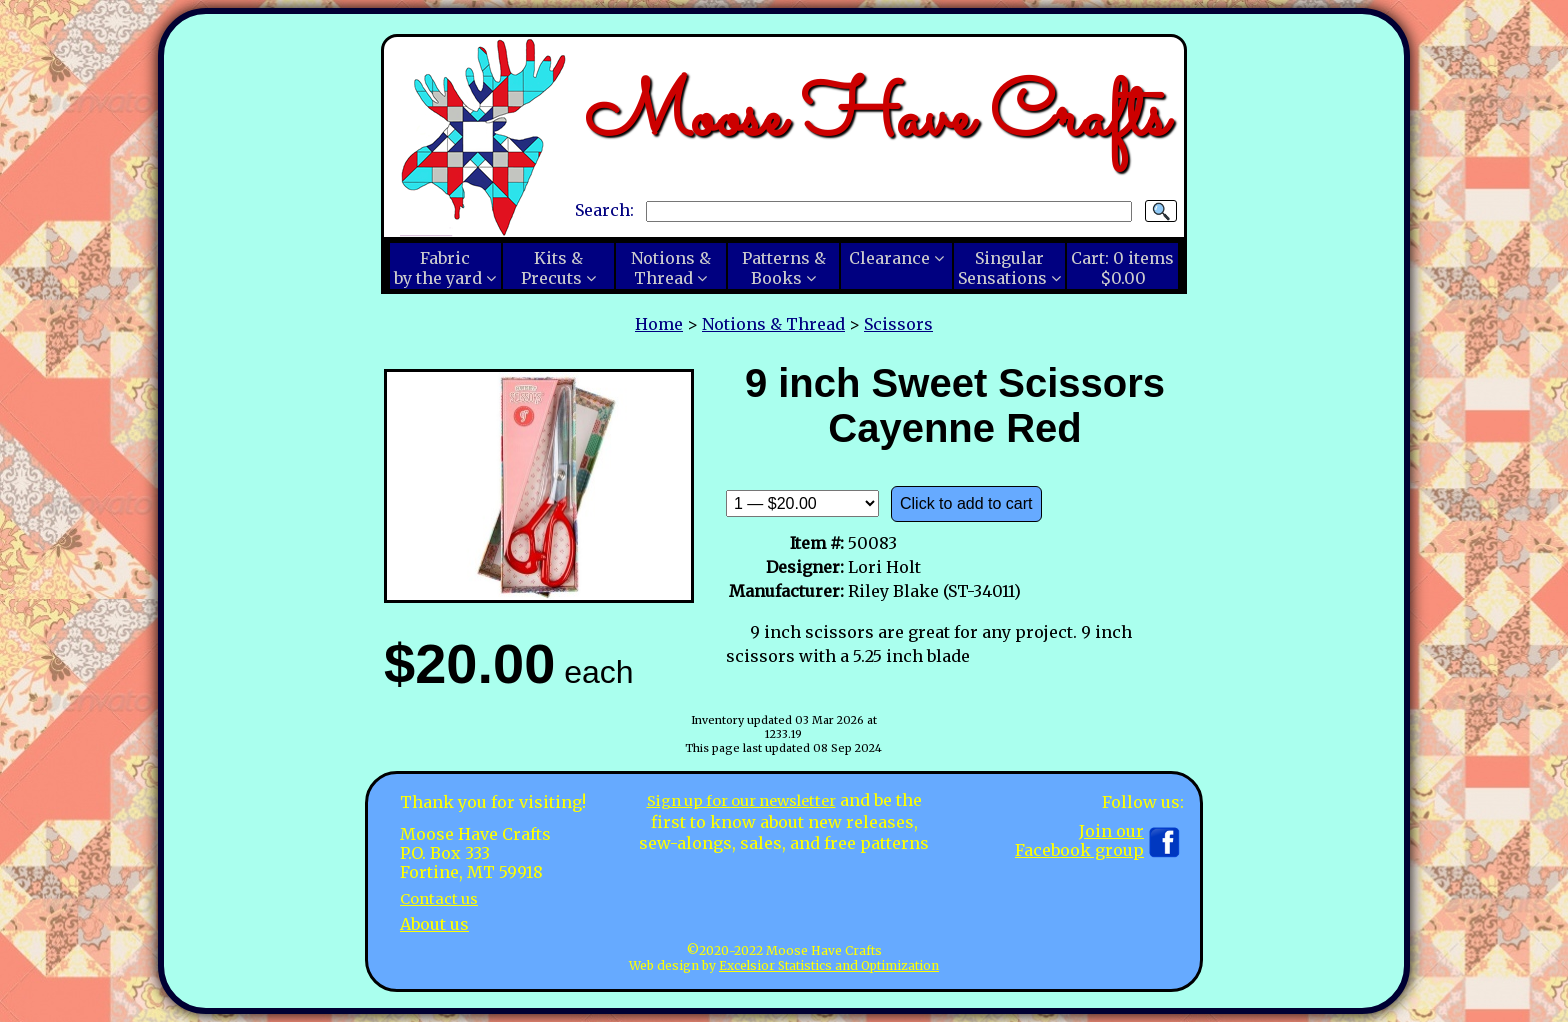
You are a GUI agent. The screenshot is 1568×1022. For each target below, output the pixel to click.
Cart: (1122, 268)
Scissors (898, 324)
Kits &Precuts (552, 268)
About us (434, 923)
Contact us (442, 898)
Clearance (889, 258)
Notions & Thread (773, 324)
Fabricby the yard (438, 268)
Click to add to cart (966, 503)
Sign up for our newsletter (741, 800)
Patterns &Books (784, 268)
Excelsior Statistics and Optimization (829, 965)
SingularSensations (1002, 268)
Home (659, 324)
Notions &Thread (671, 268)
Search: (604, 210)
